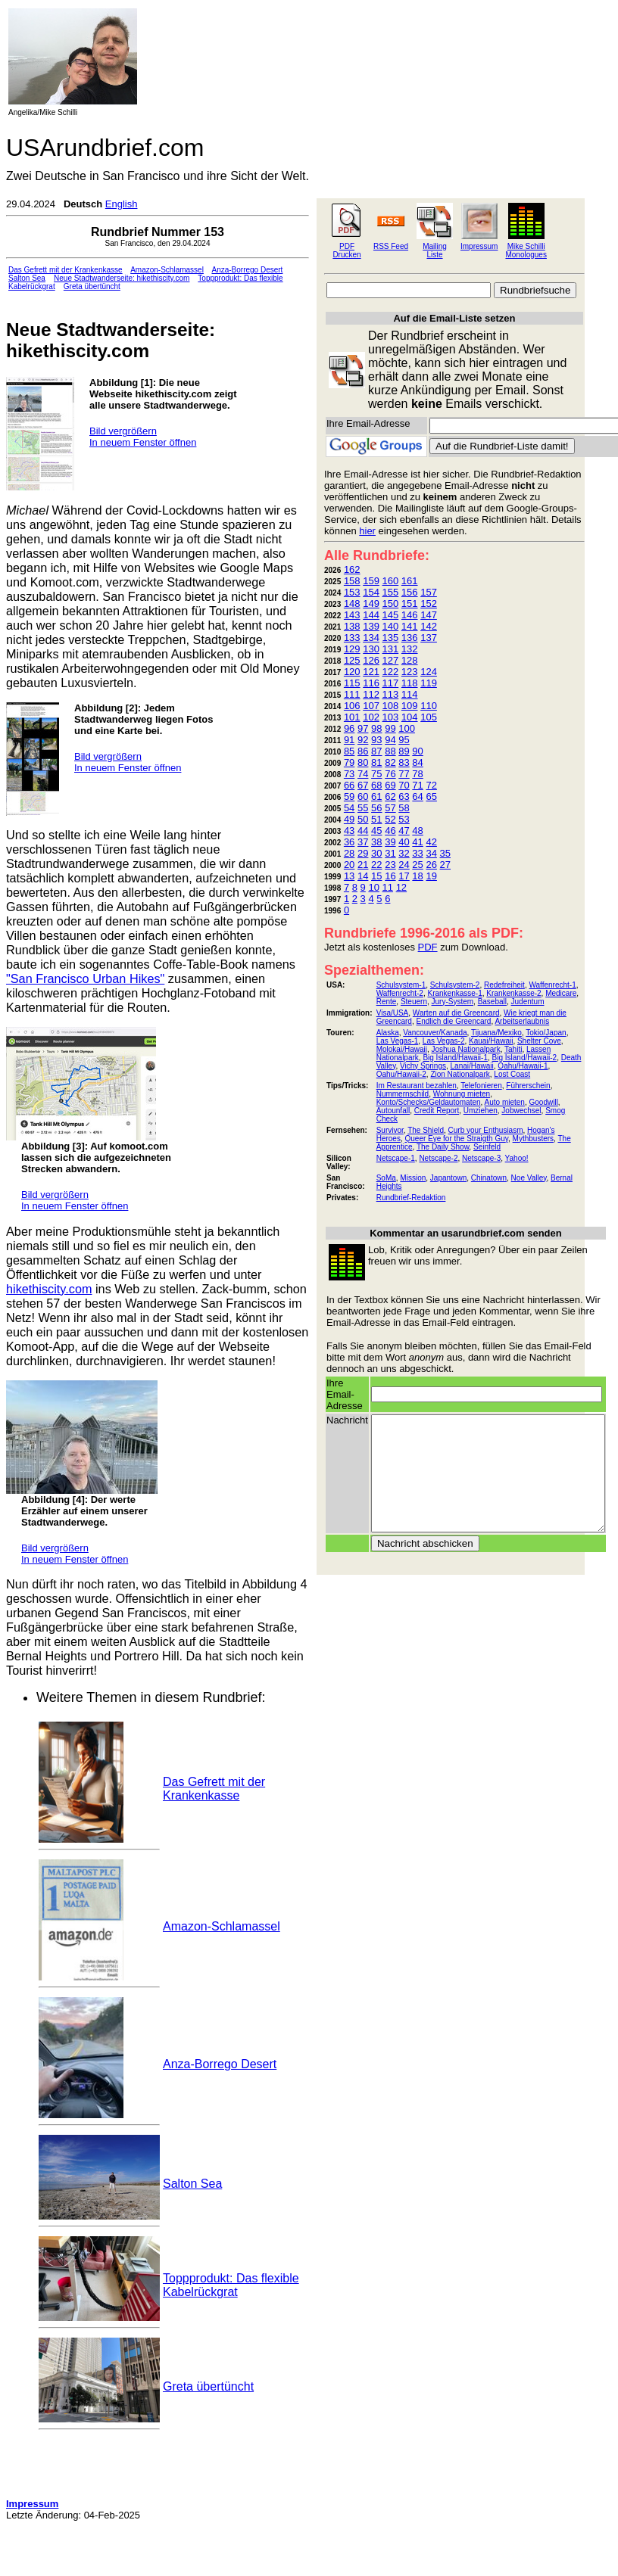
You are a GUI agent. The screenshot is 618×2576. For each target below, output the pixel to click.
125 (352, 660)
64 (417, 796)
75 (376, 773)
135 (390, 637)
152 (428, 603)
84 (417, 762)
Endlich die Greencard (453, 1021)
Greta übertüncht (92, 286)
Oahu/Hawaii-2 (401, 1074)
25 (417, 864)
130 (371, 649)
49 (349, 819)
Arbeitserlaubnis (522, 1021)
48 (417, 830)
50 (362, 819)
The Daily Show (443, 1147)
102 (371, 717)
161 (409, 580)
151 (409, 603)
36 (349, 842)
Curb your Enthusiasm (485, 1130)
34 (431, 853)
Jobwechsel (521, 1110)
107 (371, 705)
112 (371, 694)
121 (371, 671)
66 (349, 785)
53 (403, 819)
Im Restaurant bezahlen (416, 1085)
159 (371, 580)
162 (352, 569)
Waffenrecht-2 (399, 993)
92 (362, 739)
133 (352, 637)
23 (390, 864)
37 (362, 842)
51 (376, 819)
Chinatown (489, 1178)
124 (428, 671)
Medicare (560, 993)
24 (403, 864)
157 (428, 592)
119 (428, 683)
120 (352, 671)
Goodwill (543, 1102)
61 (376, 796)
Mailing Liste (435, 250)
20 (349, 864)
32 (403, 853)
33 (417, 853)
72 (431, 785)
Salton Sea (26, 278)
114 (409, 694)
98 (376, 728)
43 (349, 830)
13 (349, 876)
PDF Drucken (346, 250)
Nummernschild (402, 1094)
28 (349, 853)
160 (390, 580)
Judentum (528, 1001)
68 (376, 785)
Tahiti (513, 1049)
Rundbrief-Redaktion (411, 1197)
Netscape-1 (395, 1158)
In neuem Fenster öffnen (142, 442)
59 (349, 796)
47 (403, 830)
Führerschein (528, 1085)
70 (403, 785)
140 (390, 626)
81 (376, 762)
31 (390, 853)
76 (390, 773)
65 (431, 796)
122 (390, 671)
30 (376, 853)
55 (362, 808)
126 (371, 660)
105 (428, 717)
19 (431, 876)
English (121, 204)
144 (371, 615)
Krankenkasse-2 (513, 993)
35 (445, 853)
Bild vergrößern (123, 431)
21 (362, 864)
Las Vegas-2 (444, 1041)
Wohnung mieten (461, 1094)
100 (406, 728)
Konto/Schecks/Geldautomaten (428, 1102)
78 (417, 773)
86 (362, 751)
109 (409, 705)
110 (428, 705)
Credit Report (436, 1110)
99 (390, 728)
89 (403, 751)
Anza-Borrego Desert (246, 270)
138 (352, 626)
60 (362, 796)
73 (349, 773)
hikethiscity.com (49, 1289)
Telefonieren (480, 1085)
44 (362, 830)
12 (401, 887)
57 (390, 808)
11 (387, 887)
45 (376, 830)
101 (352, 717)
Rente (386, 1001)
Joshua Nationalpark (465, 1049)
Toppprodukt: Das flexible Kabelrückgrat (231, 2285)
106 (352, 705)
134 (371, 637)
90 (417, 751)
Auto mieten (505, 1102)
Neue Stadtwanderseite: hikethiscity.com (121, 278)
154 (371, 592)
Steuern (414, 1001)
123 (409, 671)
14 (362, 876)
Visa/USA (392, 1013)
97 (362, 728)
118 (409, 683)
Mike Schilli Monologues (525, 250)
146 (409, 615)
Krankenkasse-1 (455, 993)
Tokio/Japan (546, 1032)
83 (403, 762)
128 (409, 660)
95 (403, 739)
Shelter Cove (539, 1041)
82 (390, 762)
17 (403, 876)
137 (428, 637)
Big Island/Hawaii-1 (455, 1057)
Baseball (492, 1001)
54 (349, 808)
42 (431, 842)
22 (376, 864)
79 (349, 762)
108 (390, 705)
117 (390, 683)
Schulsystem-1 (401, 985)
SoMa (386, 1178)
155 (390, 592)
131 (390, 649)
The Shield (425, 1130)
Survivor (390, 1130)
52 (390, 819)
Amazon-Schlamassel (167, 270)
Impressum (479, 246)
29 (362, 853)
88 (390, 751)
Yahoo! (517, 1158)
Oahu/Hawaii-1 (523, 1066)
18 (417, 876)
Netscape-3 (481, 1158)
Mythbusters (533, 1138)
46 (390, 830)
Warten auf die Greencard (456, 1013)
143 (352, 615)
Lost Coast (512, 1074)
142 (428, 626)
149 (371, 603)
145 (390, 615)
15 (376, 876)
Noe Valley (529, 1178)
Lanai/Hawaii (472, 1066)
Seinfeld (487, 1147)
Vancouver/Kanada (435, 1032)
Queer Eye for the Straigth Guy (456, 1138)
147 (428, 615)
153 (352, 592)
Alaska (387, 1032)
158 (352, 580)
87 (376, 751)
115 (352, 683)
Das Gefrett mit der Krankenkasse (65, 270)
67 (362, 785)
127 (390, 660)
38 (376, 842)
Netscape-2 (438, 1158)
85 (349, 751)
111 (352, 694)
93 (376, 739)
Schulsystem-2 (455, 985)
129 (352, 649)
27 (445, 864)
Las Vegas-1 (397, 1041)
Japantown (448, 1178)
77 (403, 773)
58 (403, 808)
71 (417, 785)
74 (362, 773)
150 (390, 603)
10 (373, 887)
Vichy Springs (423, 1066)
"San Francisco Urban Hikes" (85, 978)
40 (403, 842)
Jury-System (453, 1001)
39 (390, 842)
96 (349, 728)
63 (403, 796)
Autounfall (393, 1110)
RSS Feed (390, 246)
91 (349, 739)
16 (390, 876)
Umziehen (481, 1110)
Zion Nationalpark (459, 1074)
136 (409, 637)
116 (371, 683)
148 (352, 603)
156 (409, 592)
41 (417, 842)
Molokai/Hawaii (401, 1049)
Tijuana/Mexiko (496, 1032)
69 (390, 785)
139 (371, 626)
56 (376, 808)
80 (362, 762)
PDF (428, 947)
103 (390, 717)
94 (390, 739)
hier (367, 531)
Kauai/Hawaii (491, 1041)
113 (390, 694)
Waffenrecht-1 (552, 985)
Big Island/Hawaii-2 (524, 1057)
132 (409, 649)
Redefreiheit (504, 985)
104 (409, 717)
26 (431, 864)
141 (409, 626)
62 (390, 796)
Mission (413, 1178)
